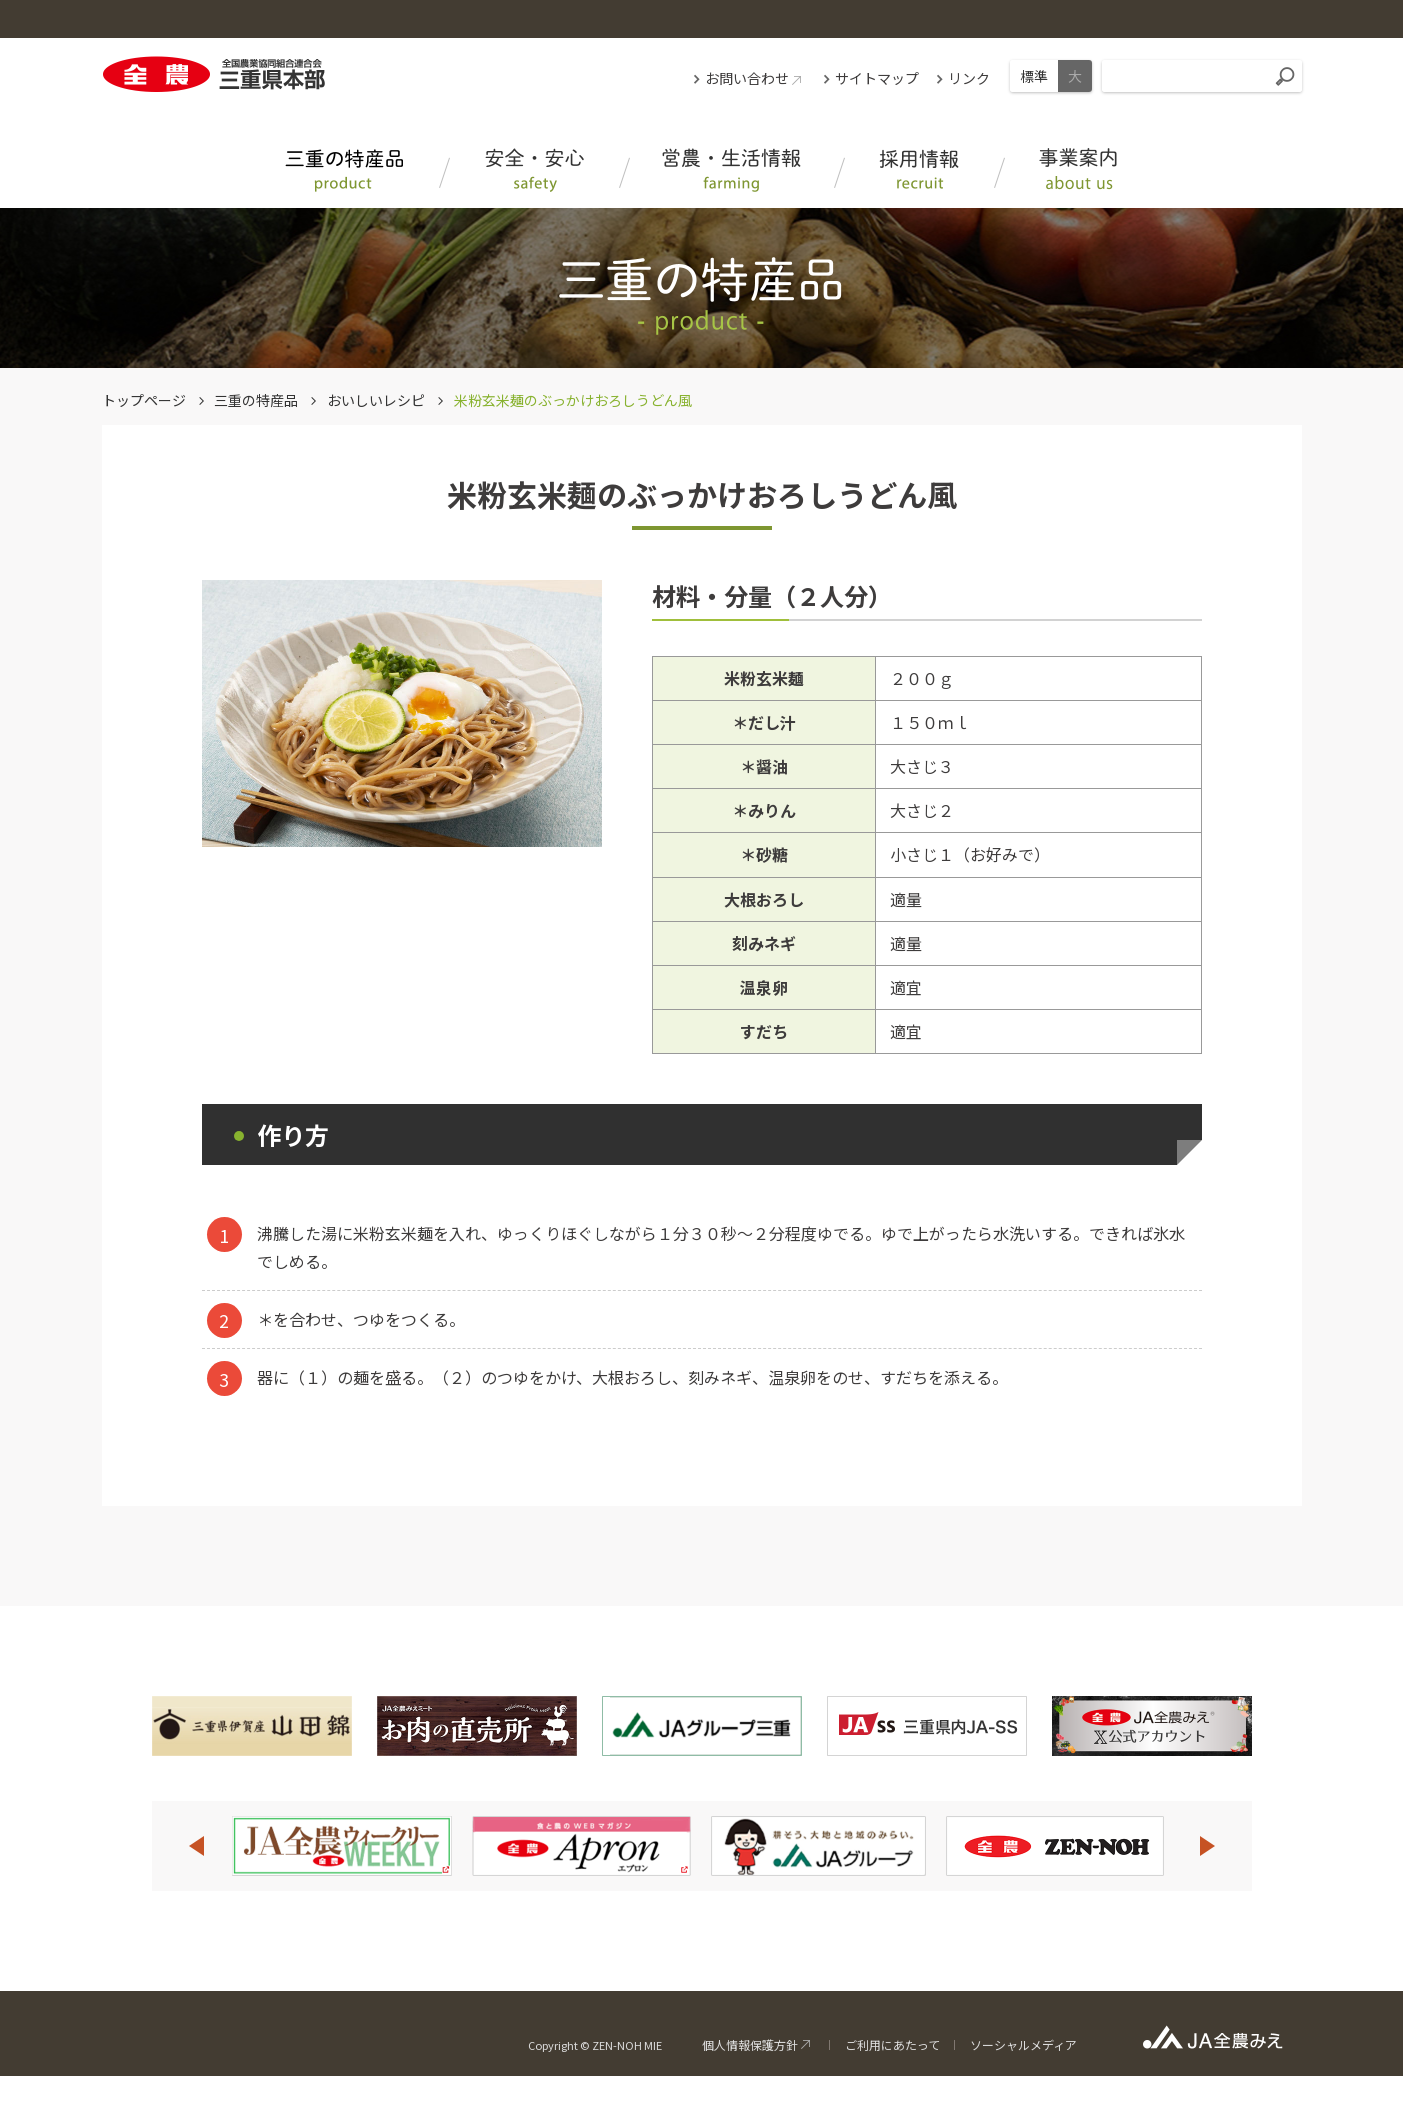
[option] (342, 1846)
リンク (969, 78)
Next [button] (1208, 1846)
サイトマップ (877, 78)
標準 (1034, 76)
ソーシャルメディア (1023, 2044)
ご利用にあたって (892, 2044)
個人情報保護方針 (750, 2044)
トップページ (144, 400)
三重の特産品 (256, 400)
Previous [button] (196, 1846)
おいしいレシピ (376, 400)
